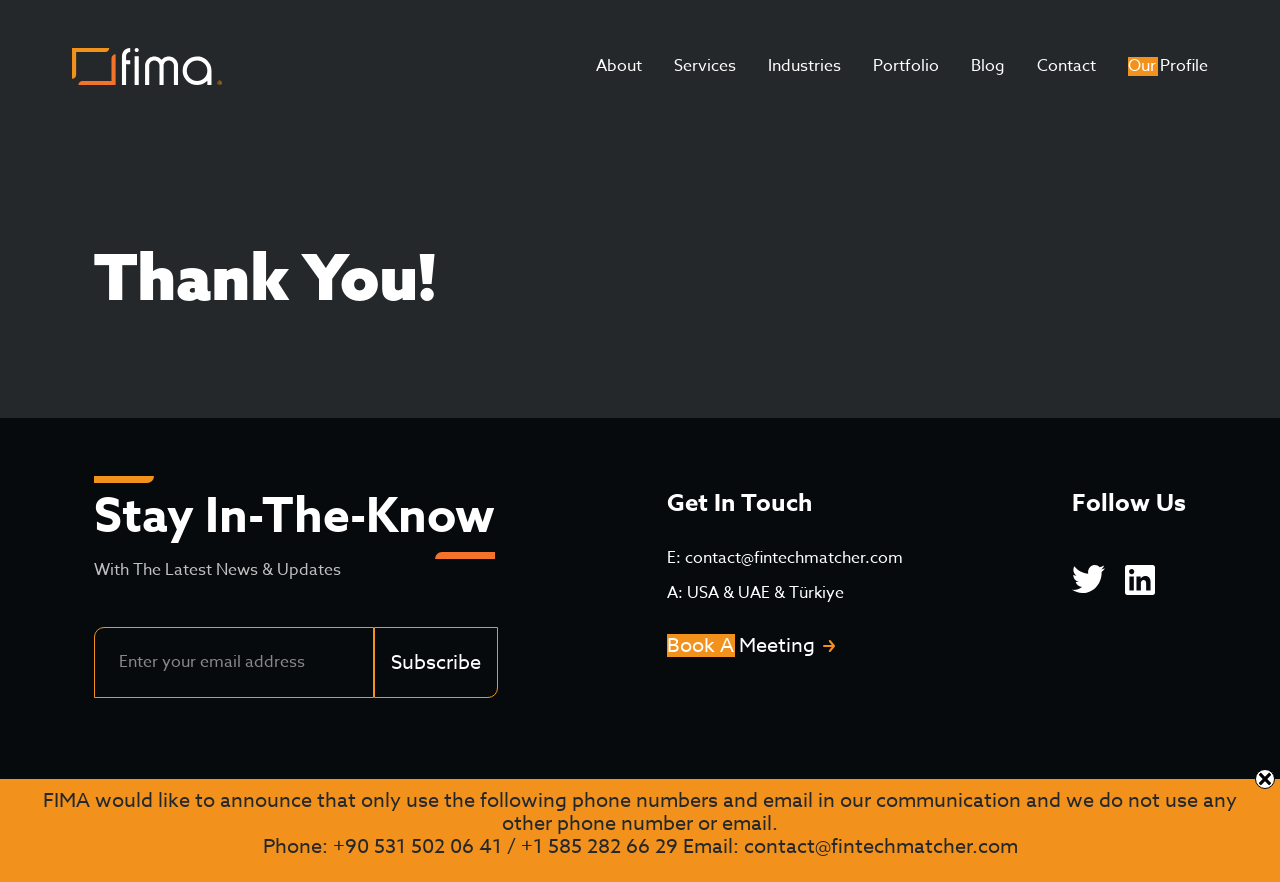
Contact (1066, 66)
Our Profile (1168, 66)
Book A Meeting (741, 645)
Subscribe (436, 662)
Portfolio (906, 66)
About (619, 66)
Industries (804, 66)
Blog (988, 66)
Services (705, 66)
